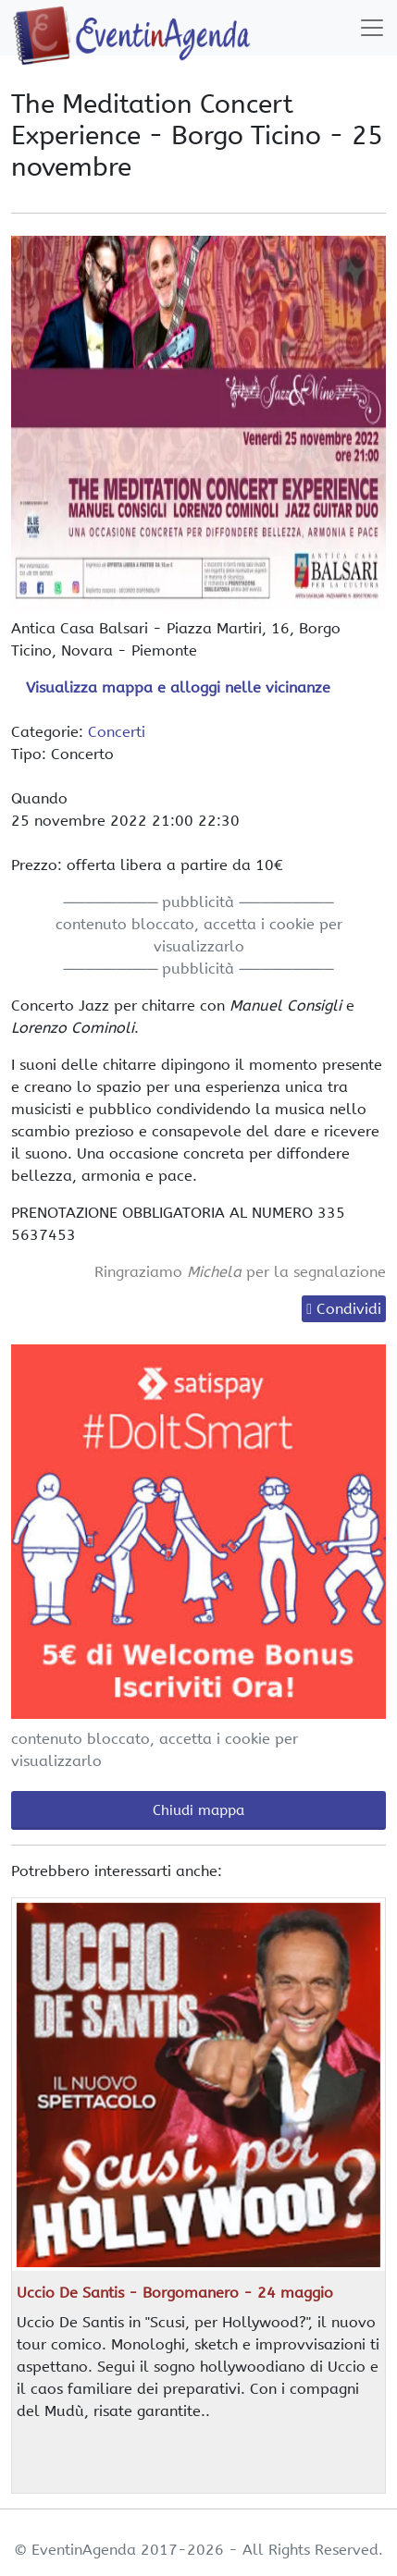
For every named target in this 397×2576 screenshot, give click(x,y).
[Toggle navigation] (372, 28)
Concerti (116, 732)
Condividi (348, 1309)
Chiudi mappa (198, 1810)
